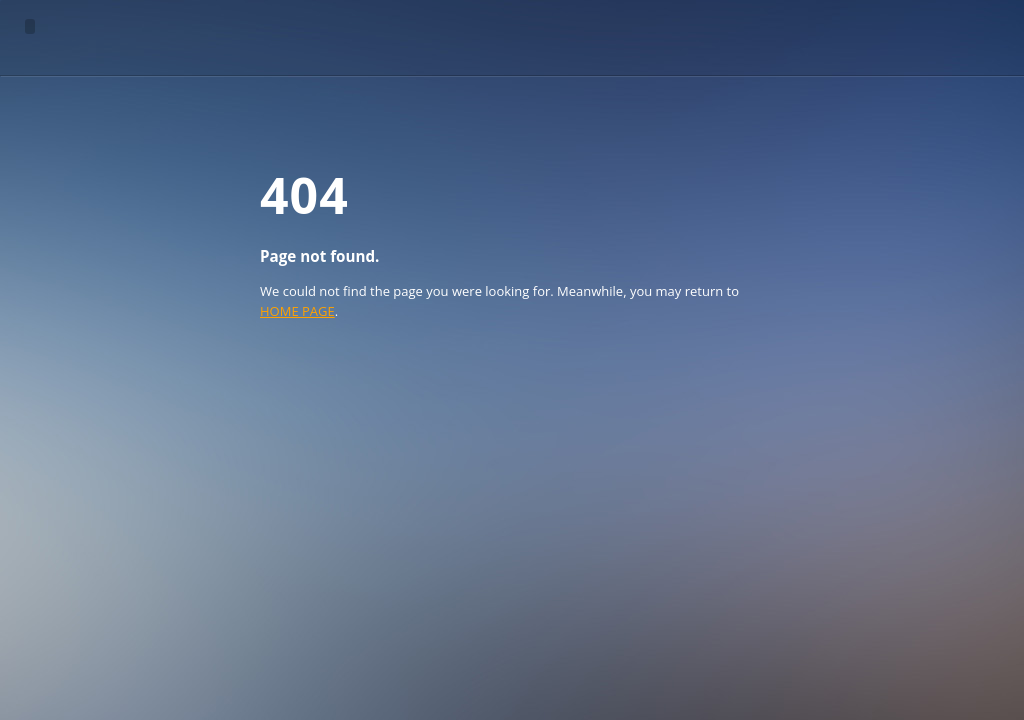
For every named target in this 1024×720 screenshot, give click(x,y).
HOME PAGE (297, 311)
